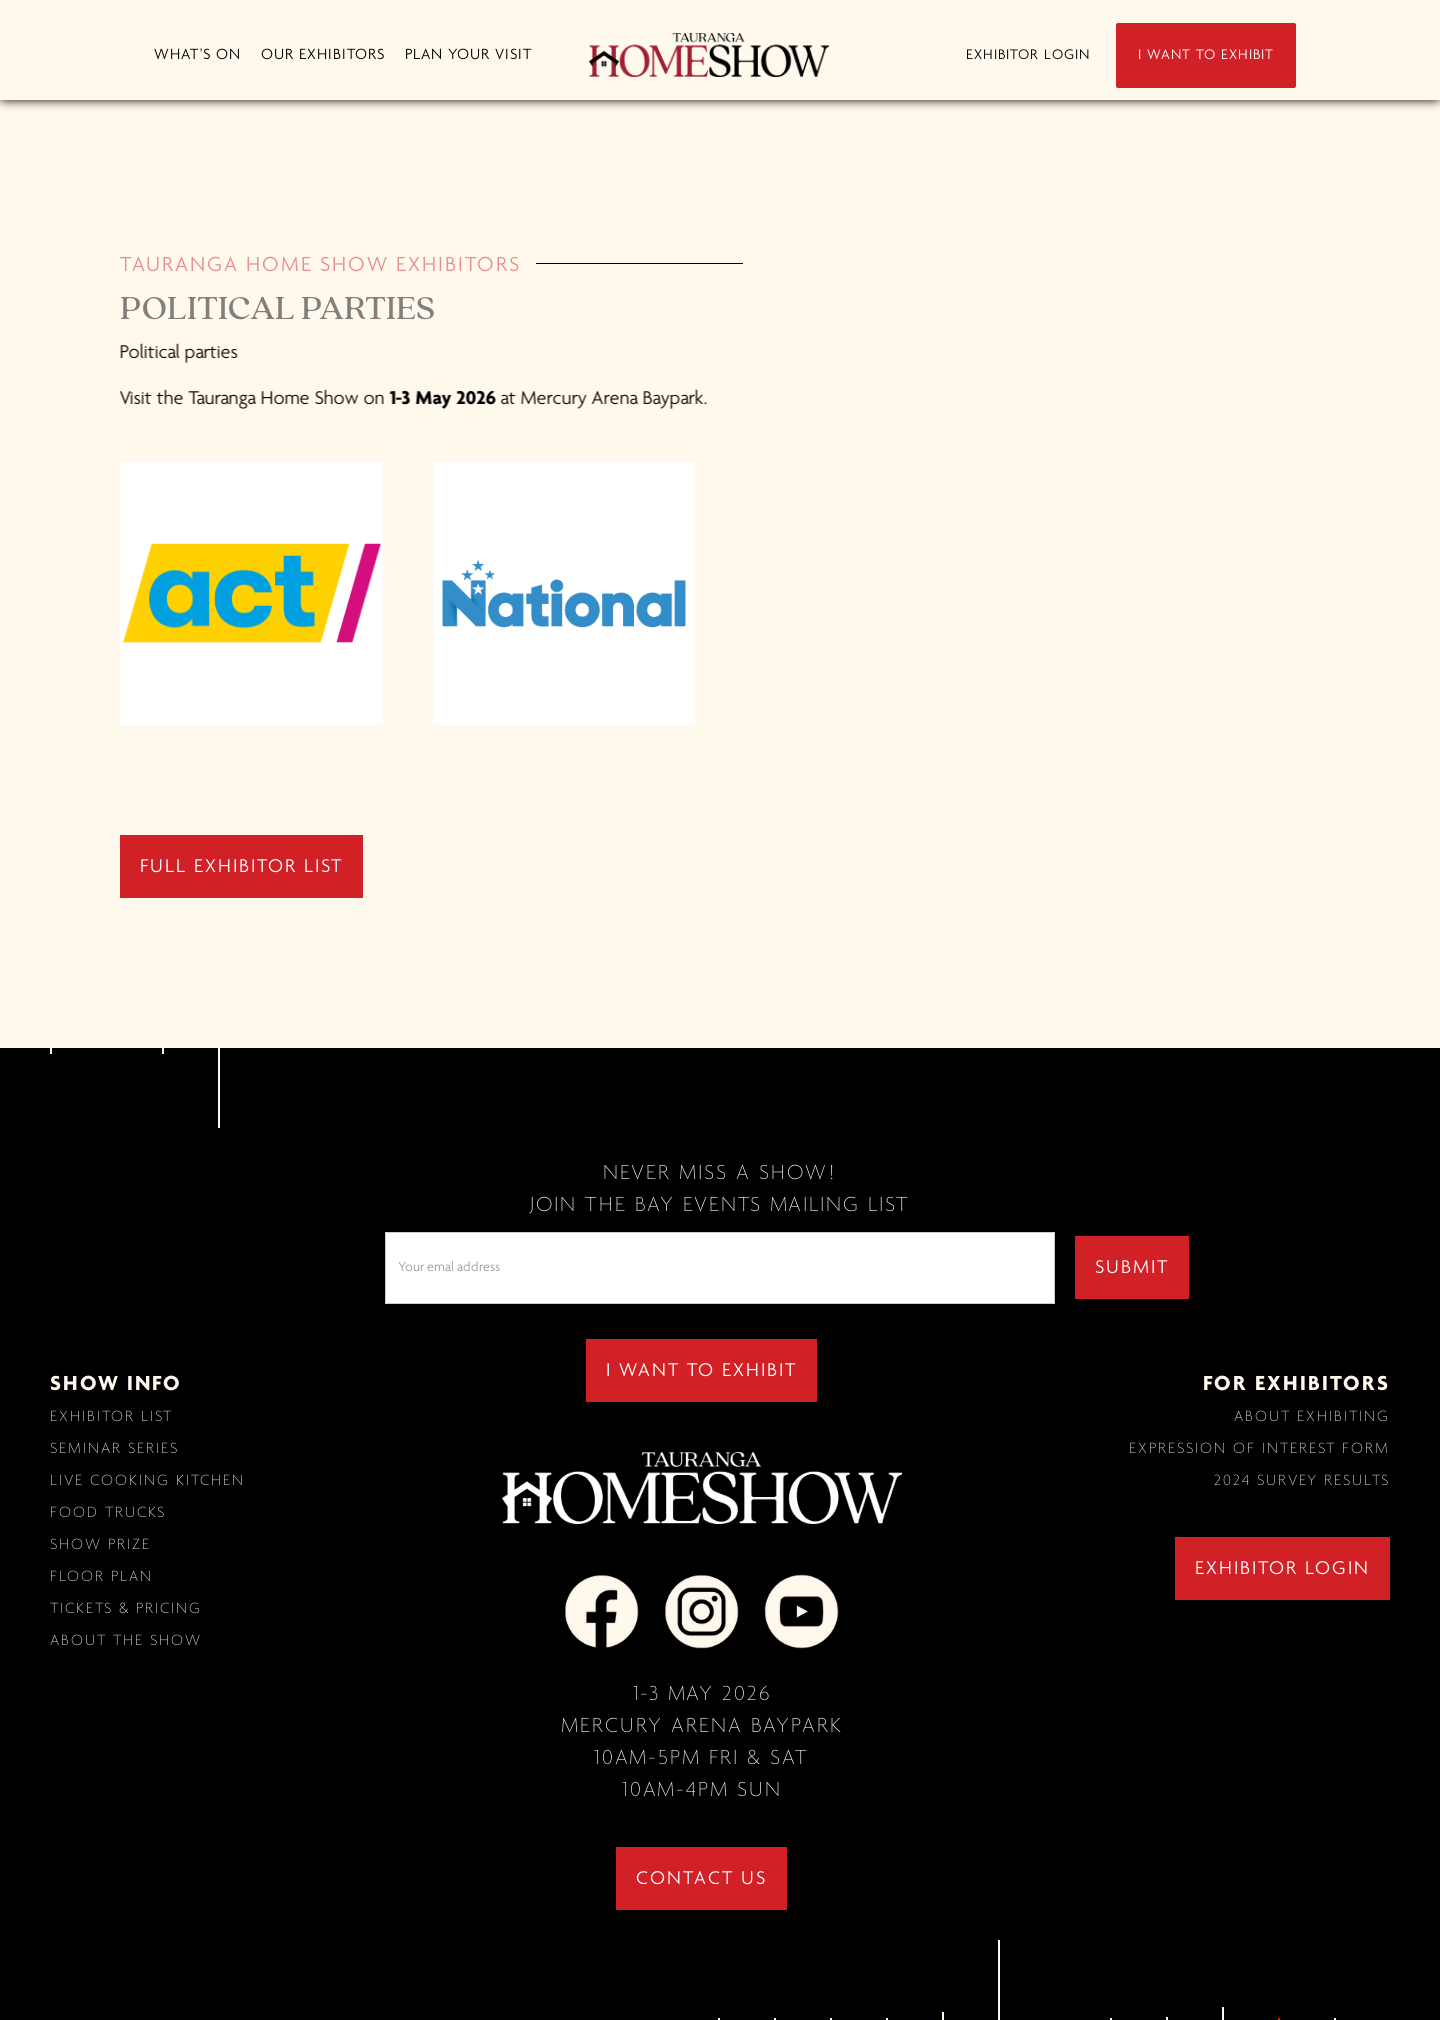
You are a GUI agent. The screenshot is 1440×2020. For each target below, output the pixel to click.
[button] (197, 55)
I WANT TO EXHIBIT (1206, 55)
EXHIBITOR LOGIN (1028, 55)
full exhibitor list (241, 867)
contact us (701, 1879)
